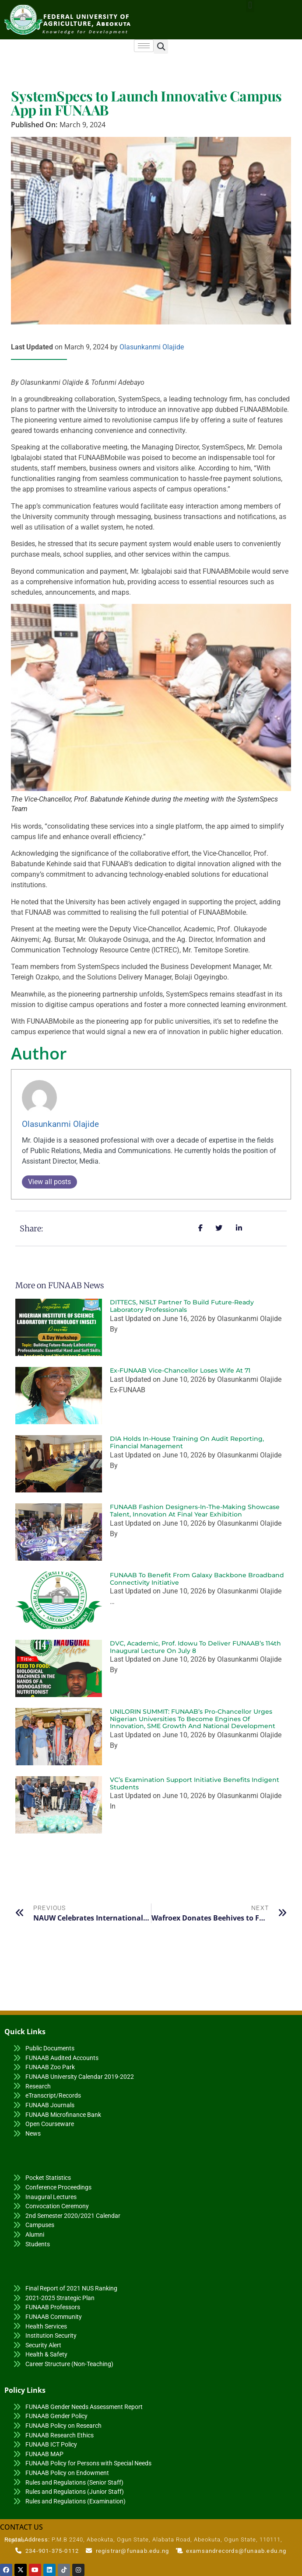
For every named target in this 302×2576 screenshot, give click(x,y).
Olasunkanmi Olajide (151, 347)
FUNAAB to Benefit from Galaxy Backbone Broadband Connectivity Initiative (197, 1578)
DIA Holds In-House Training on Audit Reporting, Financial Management (187, 1442)
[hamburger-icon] (144, 45)
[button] (161, 46)
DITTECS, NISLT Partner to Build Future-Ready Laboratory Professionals (182, 1306)
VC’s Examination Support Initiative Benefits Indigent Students (194, 1783)
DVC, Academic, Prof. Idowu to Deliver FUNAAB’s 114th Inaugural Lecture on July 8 (195, 1647)
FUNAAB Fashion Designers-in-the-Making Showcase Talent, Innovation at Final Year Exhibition (195, 1510)
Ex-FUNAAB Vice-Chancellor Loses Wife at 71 (180, 1370)
